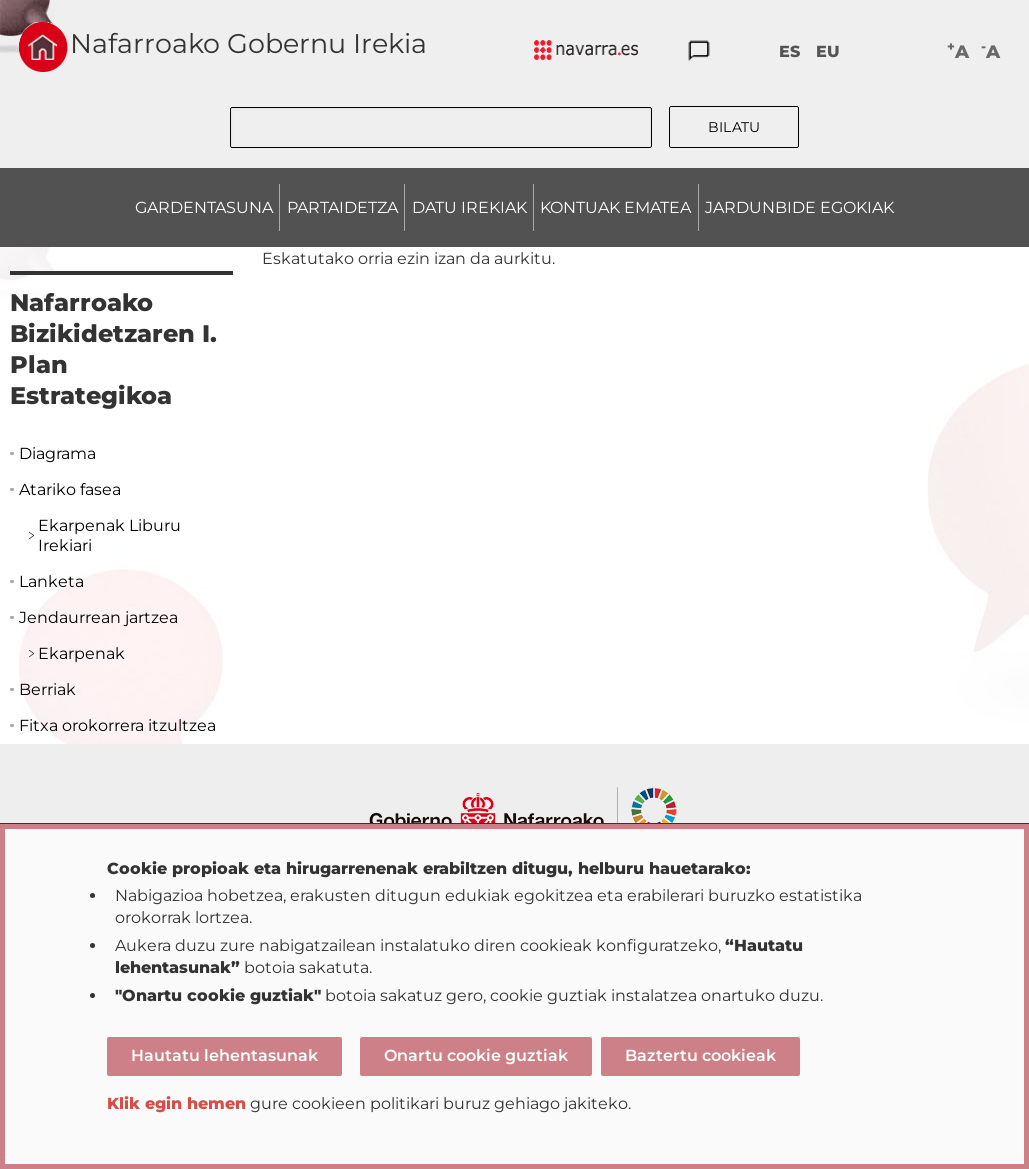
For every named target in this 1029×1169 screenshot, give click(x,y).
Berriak (47, 689)
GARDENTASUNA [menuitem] (204, 207)
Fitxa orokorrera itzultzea (117, 725)
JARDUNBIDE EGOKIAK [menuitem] (799, 207)
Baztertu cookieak (700, 1055)
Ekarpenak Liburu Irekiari (109, 535)
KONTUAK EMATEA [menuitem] (615, 207)
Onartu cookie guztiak (476, 1055)
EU (828, 51)
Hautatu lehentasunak (224, 1055)
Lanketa (51, 581)
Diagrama (57, 453)
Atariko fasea (70, 489)
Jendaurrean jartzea (98, 617)
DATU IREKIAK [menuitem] (469, 207)
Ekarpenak (81, 653)
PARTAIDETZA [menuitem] (342, 207)
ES (789, 51)
